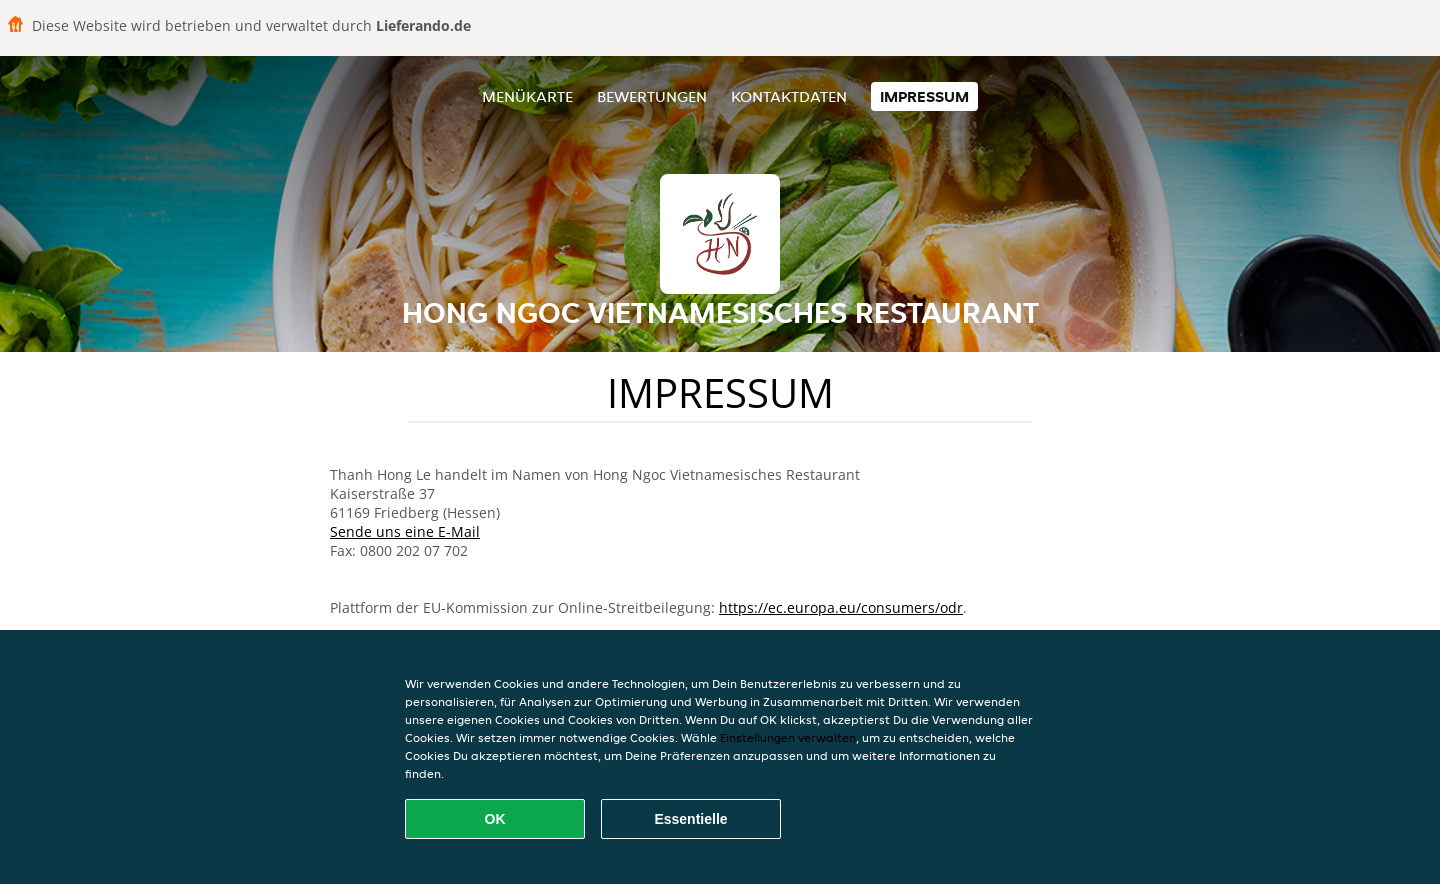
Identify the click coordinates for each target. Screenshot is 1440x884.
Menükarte (527, 96)
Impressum (924, 96)
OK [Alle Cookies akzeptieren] (495, 819)
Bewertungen (652, 96)
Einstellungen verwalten (788, 737)
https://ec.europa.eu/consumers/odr (841, 607)
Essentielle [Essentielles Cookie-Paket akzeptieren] (690, 819)
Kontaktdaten (789, 96)
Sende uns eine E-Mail (405, 531)
